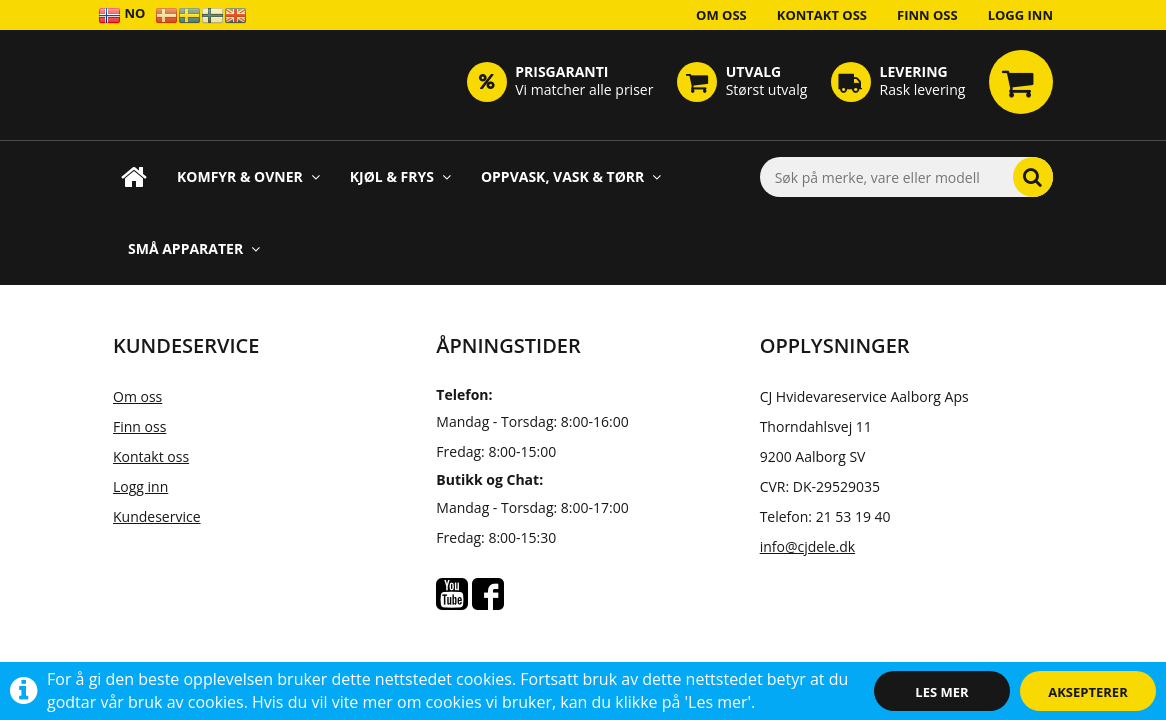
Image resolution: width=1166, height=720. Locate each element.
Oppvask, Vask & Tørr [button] (571, 176)
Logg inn (1020, 15)
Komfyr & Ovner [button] (248, 176)
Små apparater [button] (194, 248)
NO (121, 14)
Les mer (941, 692)
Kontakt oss (822, 15)
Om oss (721, 15)
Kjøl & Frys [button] (400, 176)
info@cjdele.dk (807, 546)
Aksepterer (1087, 692)
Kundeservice (157, 516)
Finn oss (927, 15)
